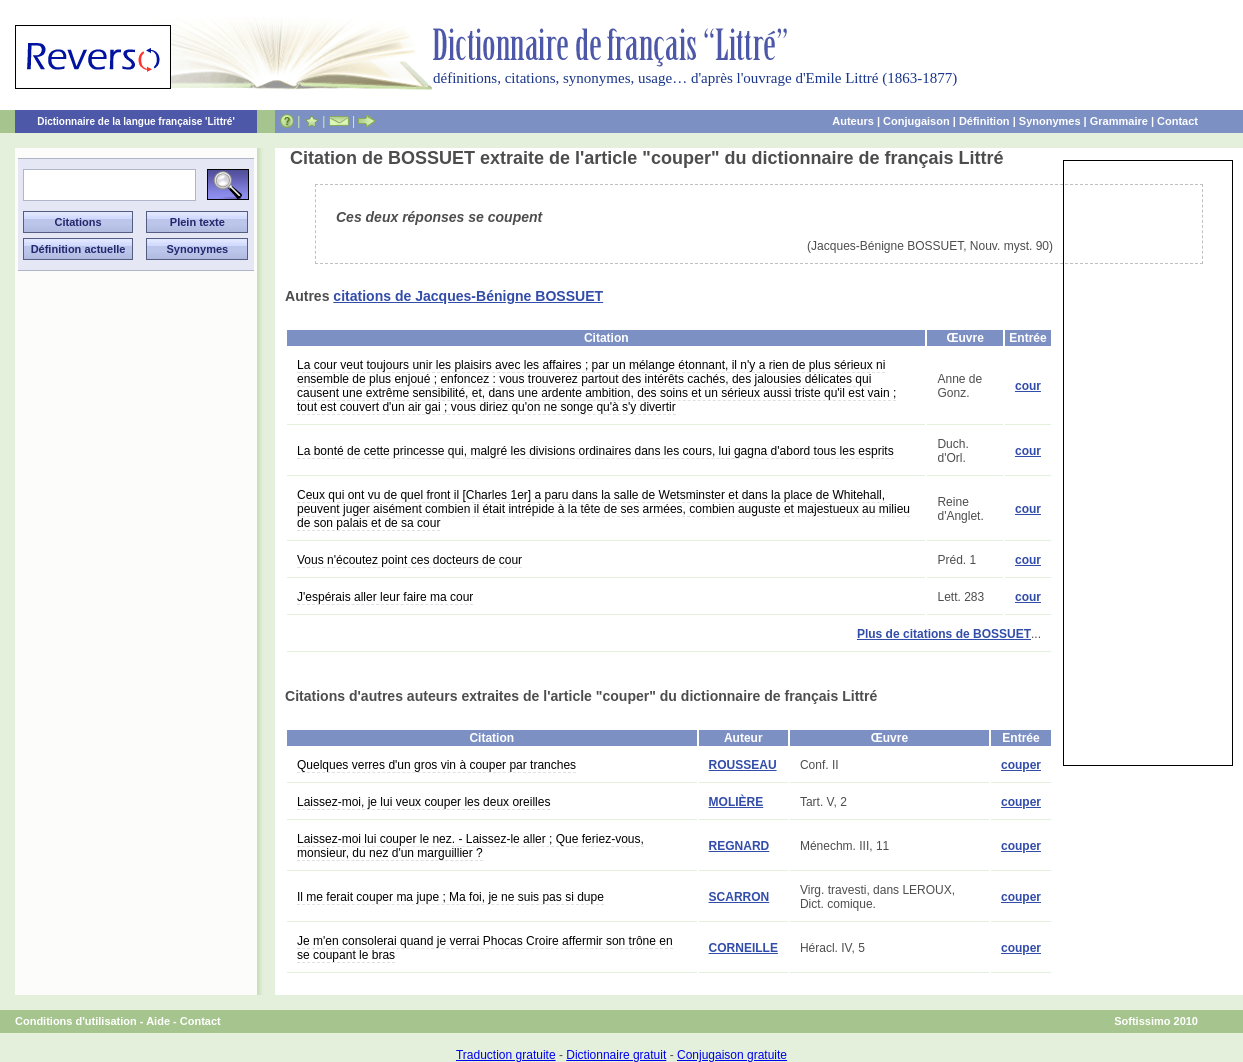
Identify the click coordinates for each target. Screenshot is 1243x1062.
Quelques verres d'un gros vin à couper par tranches (436, 765)
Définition (984, 121)
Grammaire (1119, 121)
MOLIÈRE (736, 802)
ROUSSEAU (743, 765)
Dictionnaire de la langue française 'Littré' (136, 121)
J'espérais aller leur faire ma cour (385, 597)
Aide (158, 1021)
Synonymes (1050, 121)
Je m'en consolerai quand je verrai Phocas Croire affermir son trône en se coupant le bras (485, 948)
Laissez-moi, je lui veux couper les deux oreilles (423, 802)
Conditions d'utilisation (76, 1021)
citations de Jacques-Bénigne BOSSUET (468, 296)
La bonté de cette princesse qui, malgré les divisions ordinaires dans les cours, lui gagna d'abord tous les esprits (595, 451)
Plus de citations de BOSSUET (944, 634)
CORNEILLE (743, 948)
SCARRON (739, 897)
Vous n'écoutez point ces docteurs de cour (409, 560)
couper (1021, 765)
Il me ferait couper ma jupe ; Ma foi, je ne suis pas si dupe (450, 897)
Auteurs (853, 121)
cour (1028, 386)
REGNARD (739, 846)
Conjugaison (916, 121)
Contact (1177, 121)
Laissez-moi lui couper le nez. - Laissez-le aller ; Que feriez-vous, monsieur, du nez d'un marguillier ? (470, 846)
